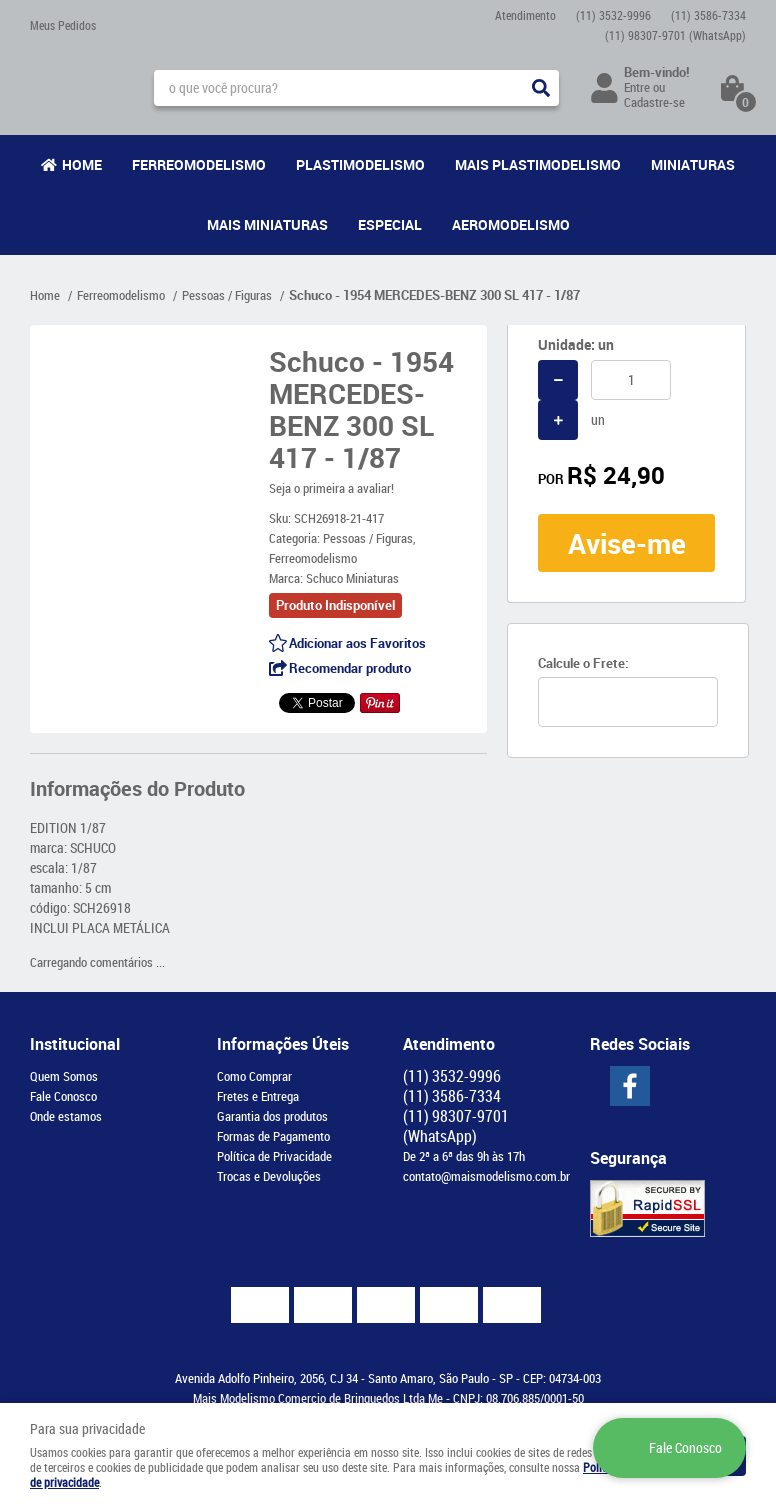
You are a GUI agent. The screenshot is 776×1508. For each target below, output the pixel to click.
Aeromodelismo (511, 224)
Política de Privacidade (274, 1156)
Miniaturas (693, 164)
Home (82, 164)
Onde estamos (66, 1116)
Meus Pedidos (63, 25)
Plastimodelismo (360, 164)
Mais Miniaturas (267, 224)
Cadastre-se (654, 102)
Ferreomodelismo (199, 164)
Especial (390, 224)
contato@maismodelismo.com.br (486, 1176)
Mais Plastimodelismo (538, 164)
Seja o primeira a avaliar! (331, 488)
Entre (637, 87)
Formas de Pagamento (273, 1136)
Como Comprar (254, 1076)
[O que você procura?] (541, 88)
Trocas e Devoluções (269, 1176)
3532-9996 (613, 15)
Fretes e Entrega (258, 1096)
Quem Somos (64, 1076)
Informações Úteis (283, 1044)
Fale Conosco (63, 1096)
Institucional (75, 1044)
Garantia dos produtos (272, 1116)
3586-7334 (708, 15)
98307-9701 (675, 35)
